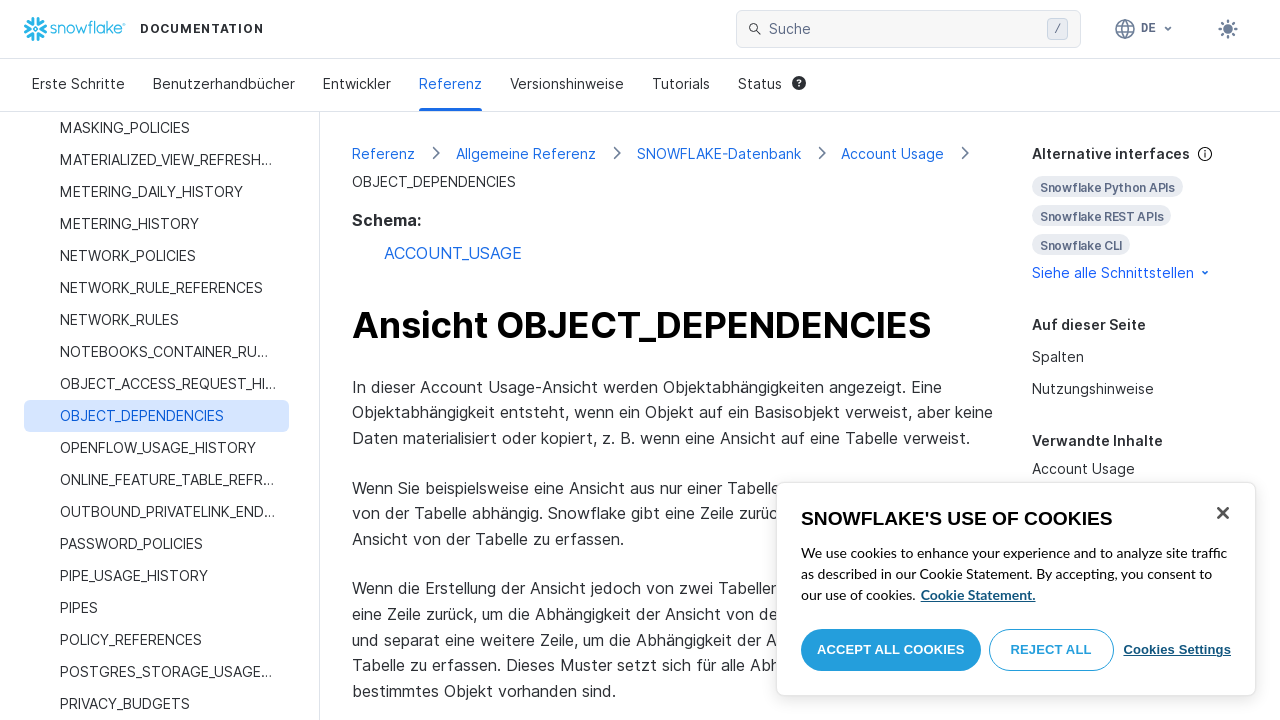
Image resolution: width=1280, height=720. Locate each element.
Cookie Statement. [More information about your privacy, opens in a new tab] (978, 594)
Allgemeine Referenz (526, 153)
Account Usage (892, 153)
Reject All (1051, 649)
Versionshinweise (567, 83)
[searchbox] (904, 29)
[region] (1016, 589)
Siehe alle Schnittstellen (1122, 272)
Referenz (450, 83)
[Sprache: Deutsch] (1144, 29)
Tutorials (681, 83)
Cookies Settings (1177, 649)
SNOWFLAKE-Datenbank (719, 153)
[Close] (1223, 513)
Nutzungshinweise (1093, 388)
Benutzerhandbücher (224, 83)
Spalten (1058, 356)
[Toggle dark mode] (1228, 29)
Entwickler (357, 83)
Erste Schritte (78, 83)
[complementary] (1140, 213)
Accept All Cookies (891, 649)
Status (772, 83)
